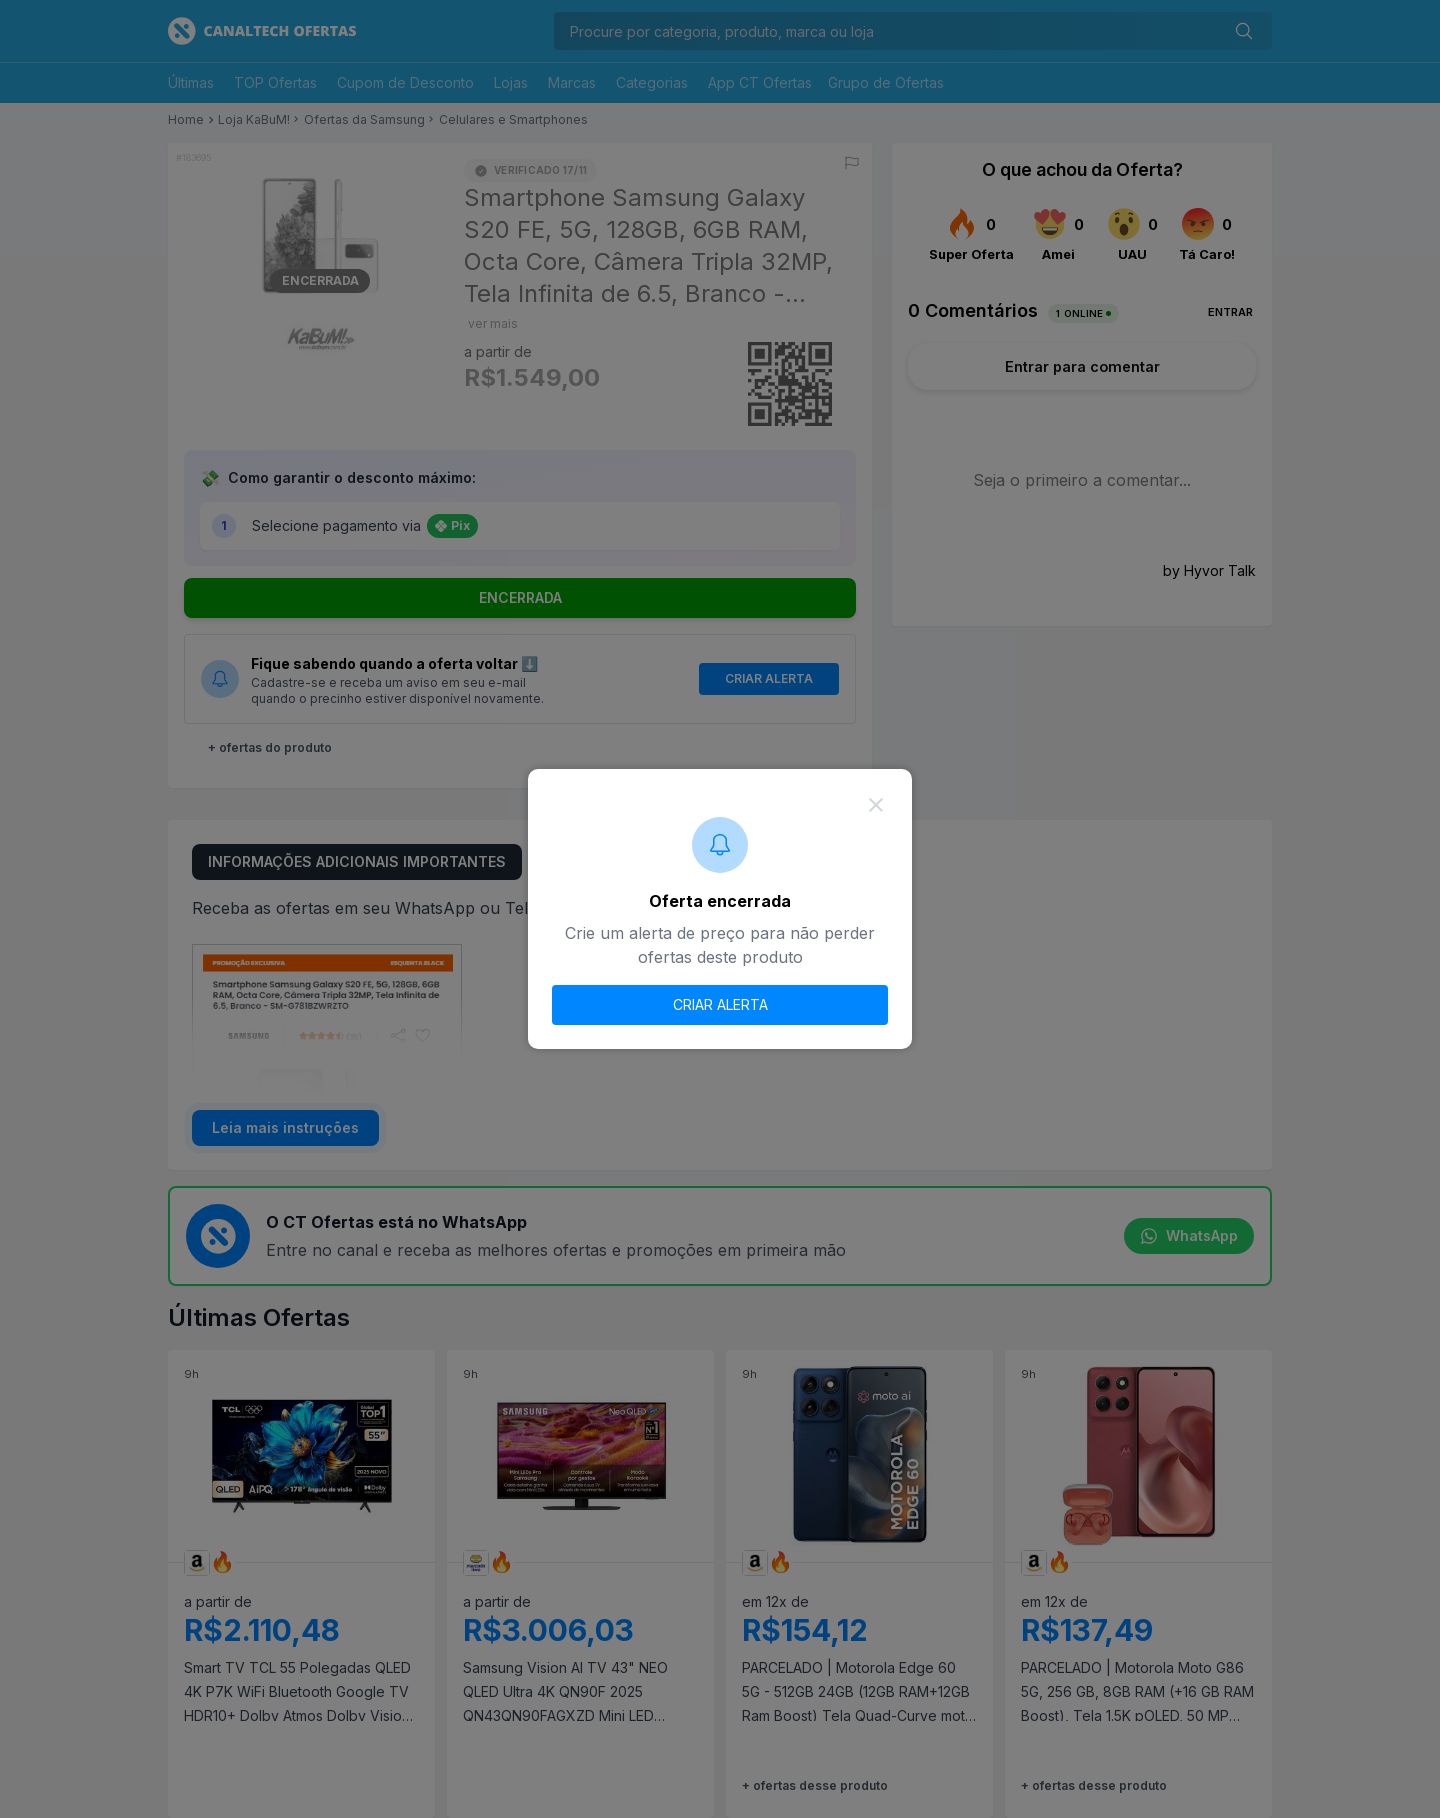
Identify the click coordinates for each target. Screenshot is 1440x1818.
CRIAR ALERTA (720, 1004)
